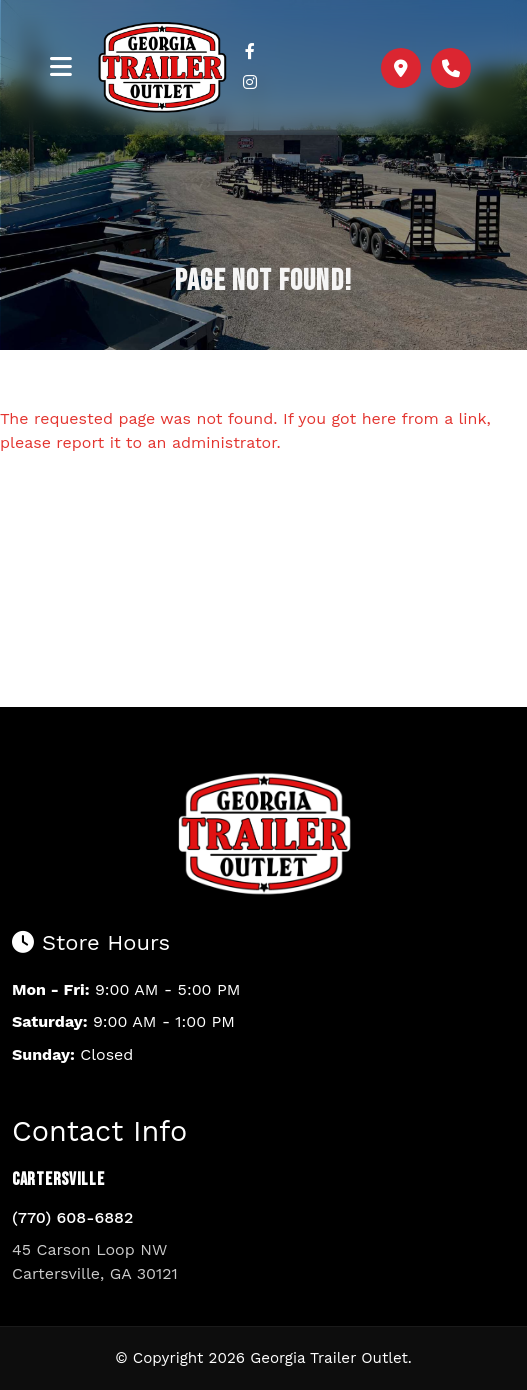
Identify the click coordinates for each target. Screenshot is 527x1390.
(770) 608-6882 (72, 1217)
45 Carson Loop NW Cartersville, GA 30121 (95, 1261)
